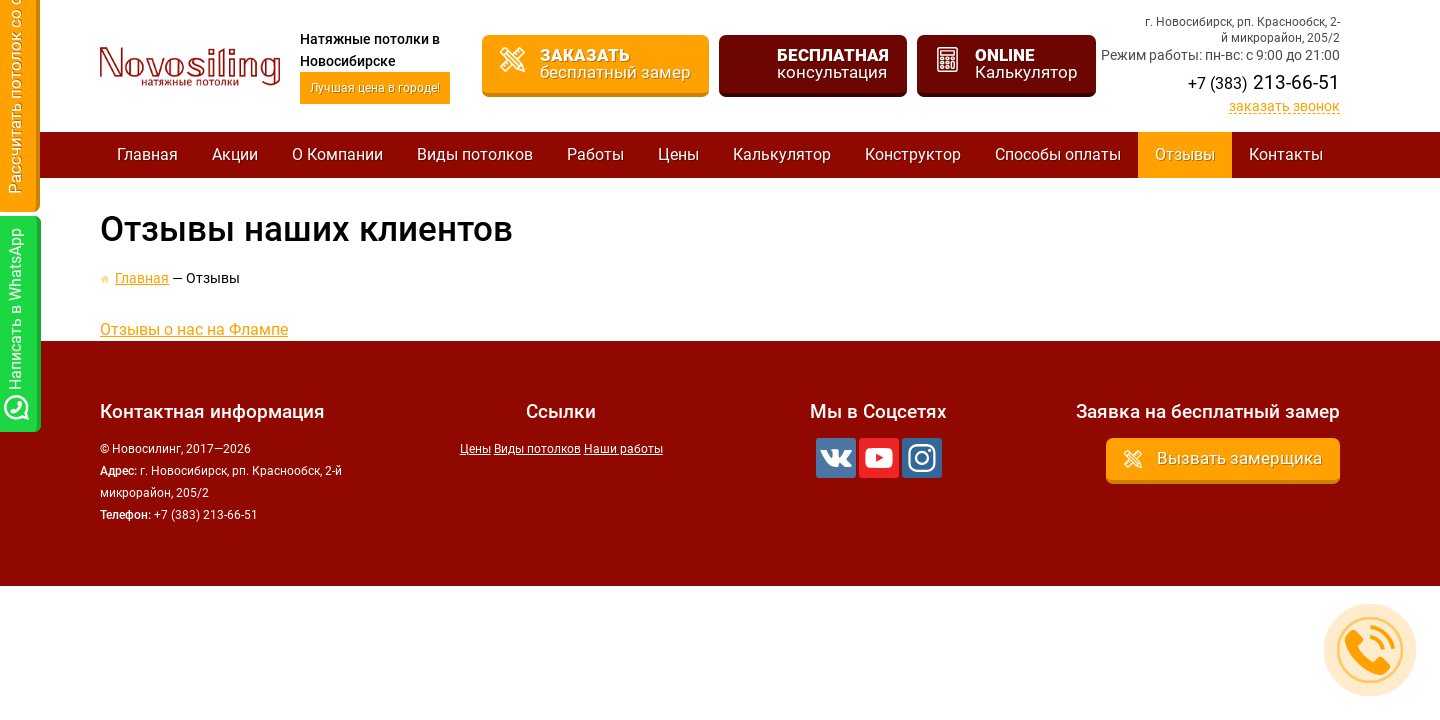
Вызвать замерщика (1239, 458)
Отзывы (1185, 154)
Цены (678, 154)
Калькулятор (782, 154)
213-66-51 (1264, 82)
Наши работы (623, 449)
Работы (595, 154)
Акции (235, 154)
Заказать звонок (1284, 106)
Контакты (1286, 154)
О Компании (337, 154)
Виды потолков (475, 154)
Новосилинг (190, 66)
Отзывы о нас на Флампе (194, 329)
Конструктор (913, 154)
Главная (147, 154)
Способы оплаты (1058, 154)
